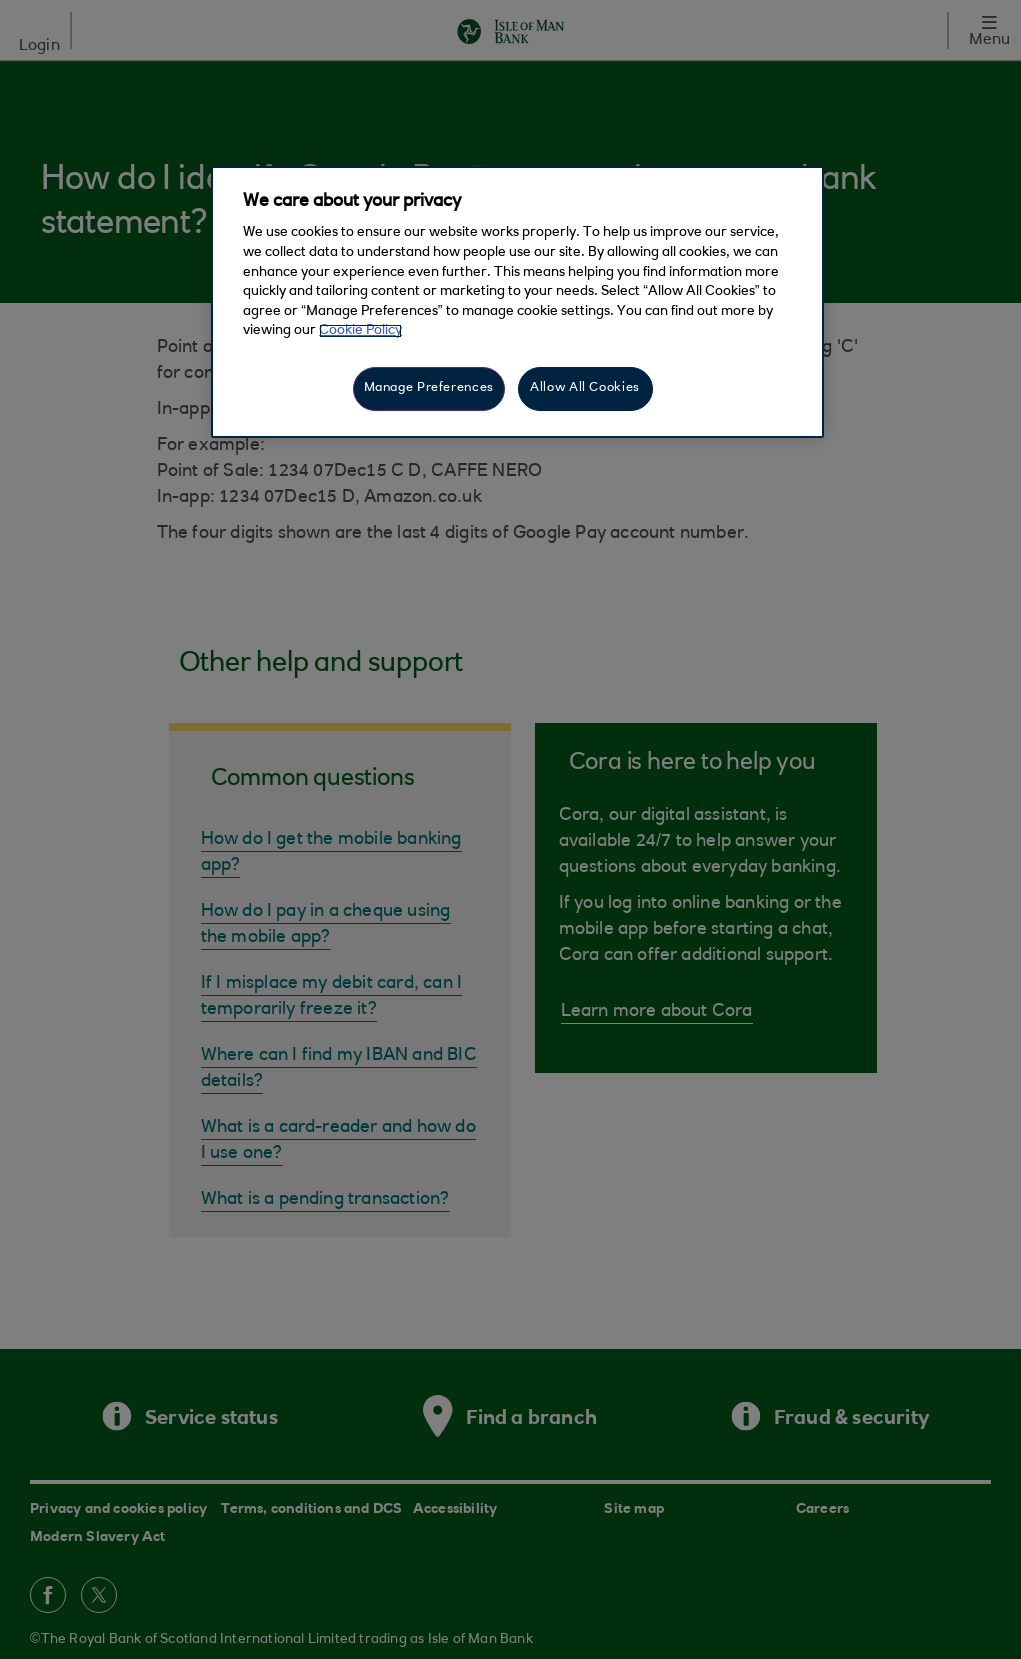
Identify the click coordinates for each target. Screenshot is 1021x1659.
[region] (517, 302)
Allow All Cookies (585, 388)
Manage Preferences (429, 388)
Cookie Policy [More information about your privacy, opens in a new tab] (360, 331)
